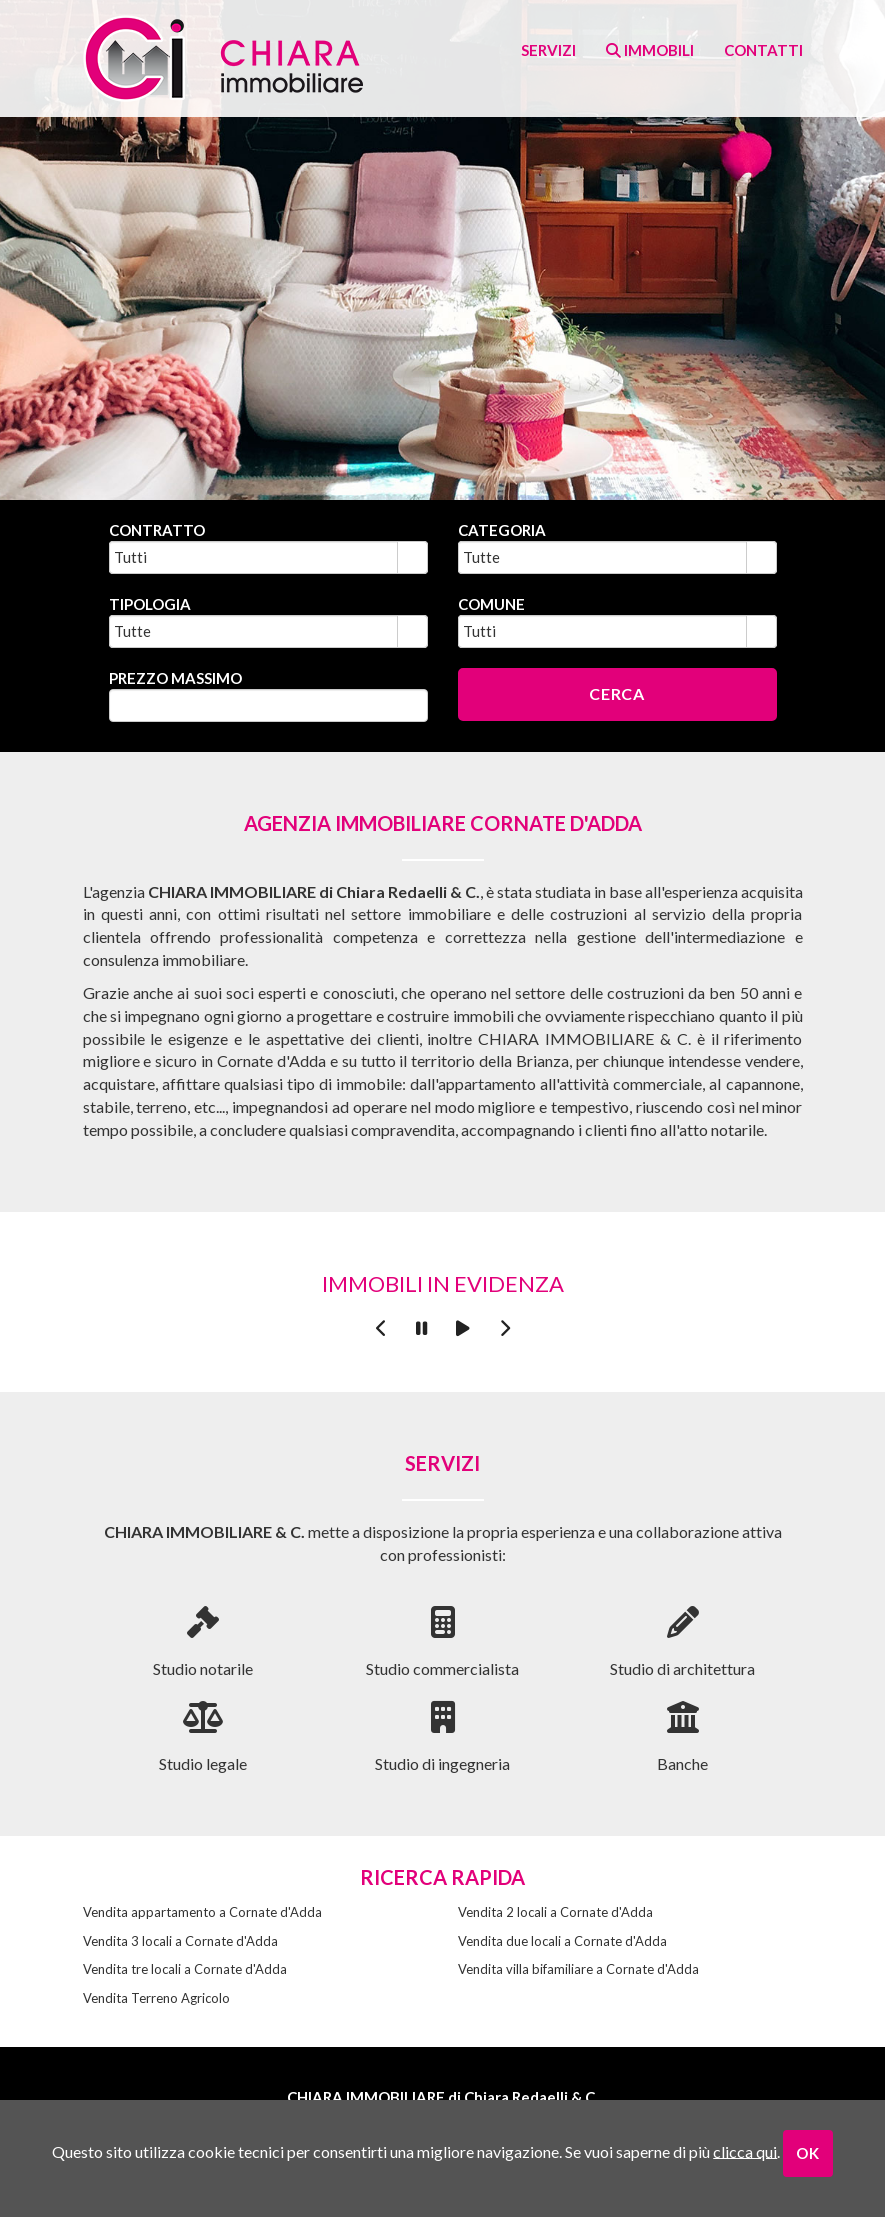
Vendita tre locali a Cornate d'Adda (185, 1969)
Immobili (650, 50)
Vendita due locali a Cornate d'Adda (562, 1941)
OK (808, 2153)
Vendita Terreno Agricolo (156, 1998)
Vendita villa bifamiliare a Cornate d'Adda (578, 1969)
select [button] (412, 560)
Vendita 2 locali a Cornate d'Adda (555, 1912)
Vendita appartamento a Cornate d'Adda (202, 1912)
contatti (763, 50)
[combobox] (254, 557)
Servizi (548, 50)
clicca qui (745, 2150)
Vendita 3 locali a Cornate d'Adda (180, 1941)
